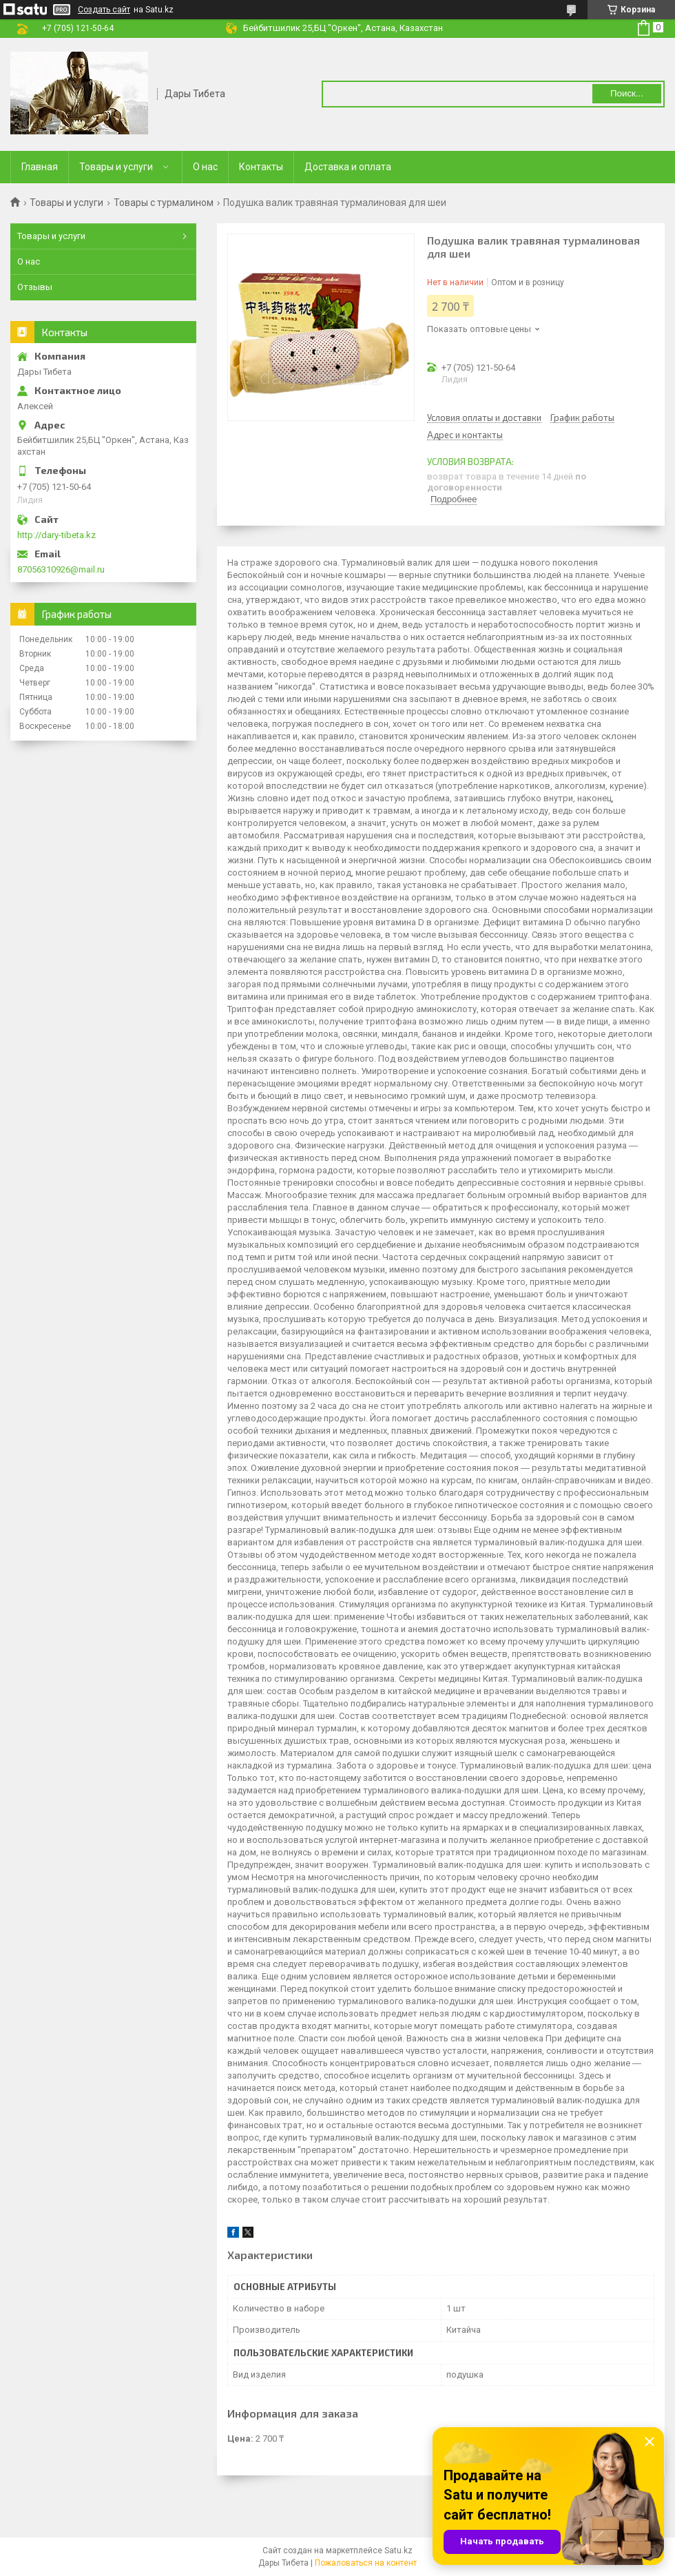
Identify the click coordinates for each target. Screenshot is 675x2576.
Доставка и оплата (347, 166)
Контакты (261, 166)
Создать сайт (104, 9)
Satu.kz (398, 2550)
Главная (39, 166)
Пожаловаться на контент (366, 2563)
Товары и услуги (116, 166)
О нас (205, 166)
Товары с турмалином (164, 202)
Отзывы (34, 287)
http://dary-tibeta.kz (56, 535)
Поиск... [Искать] (626, 93)
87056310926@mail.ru (61, 569)
